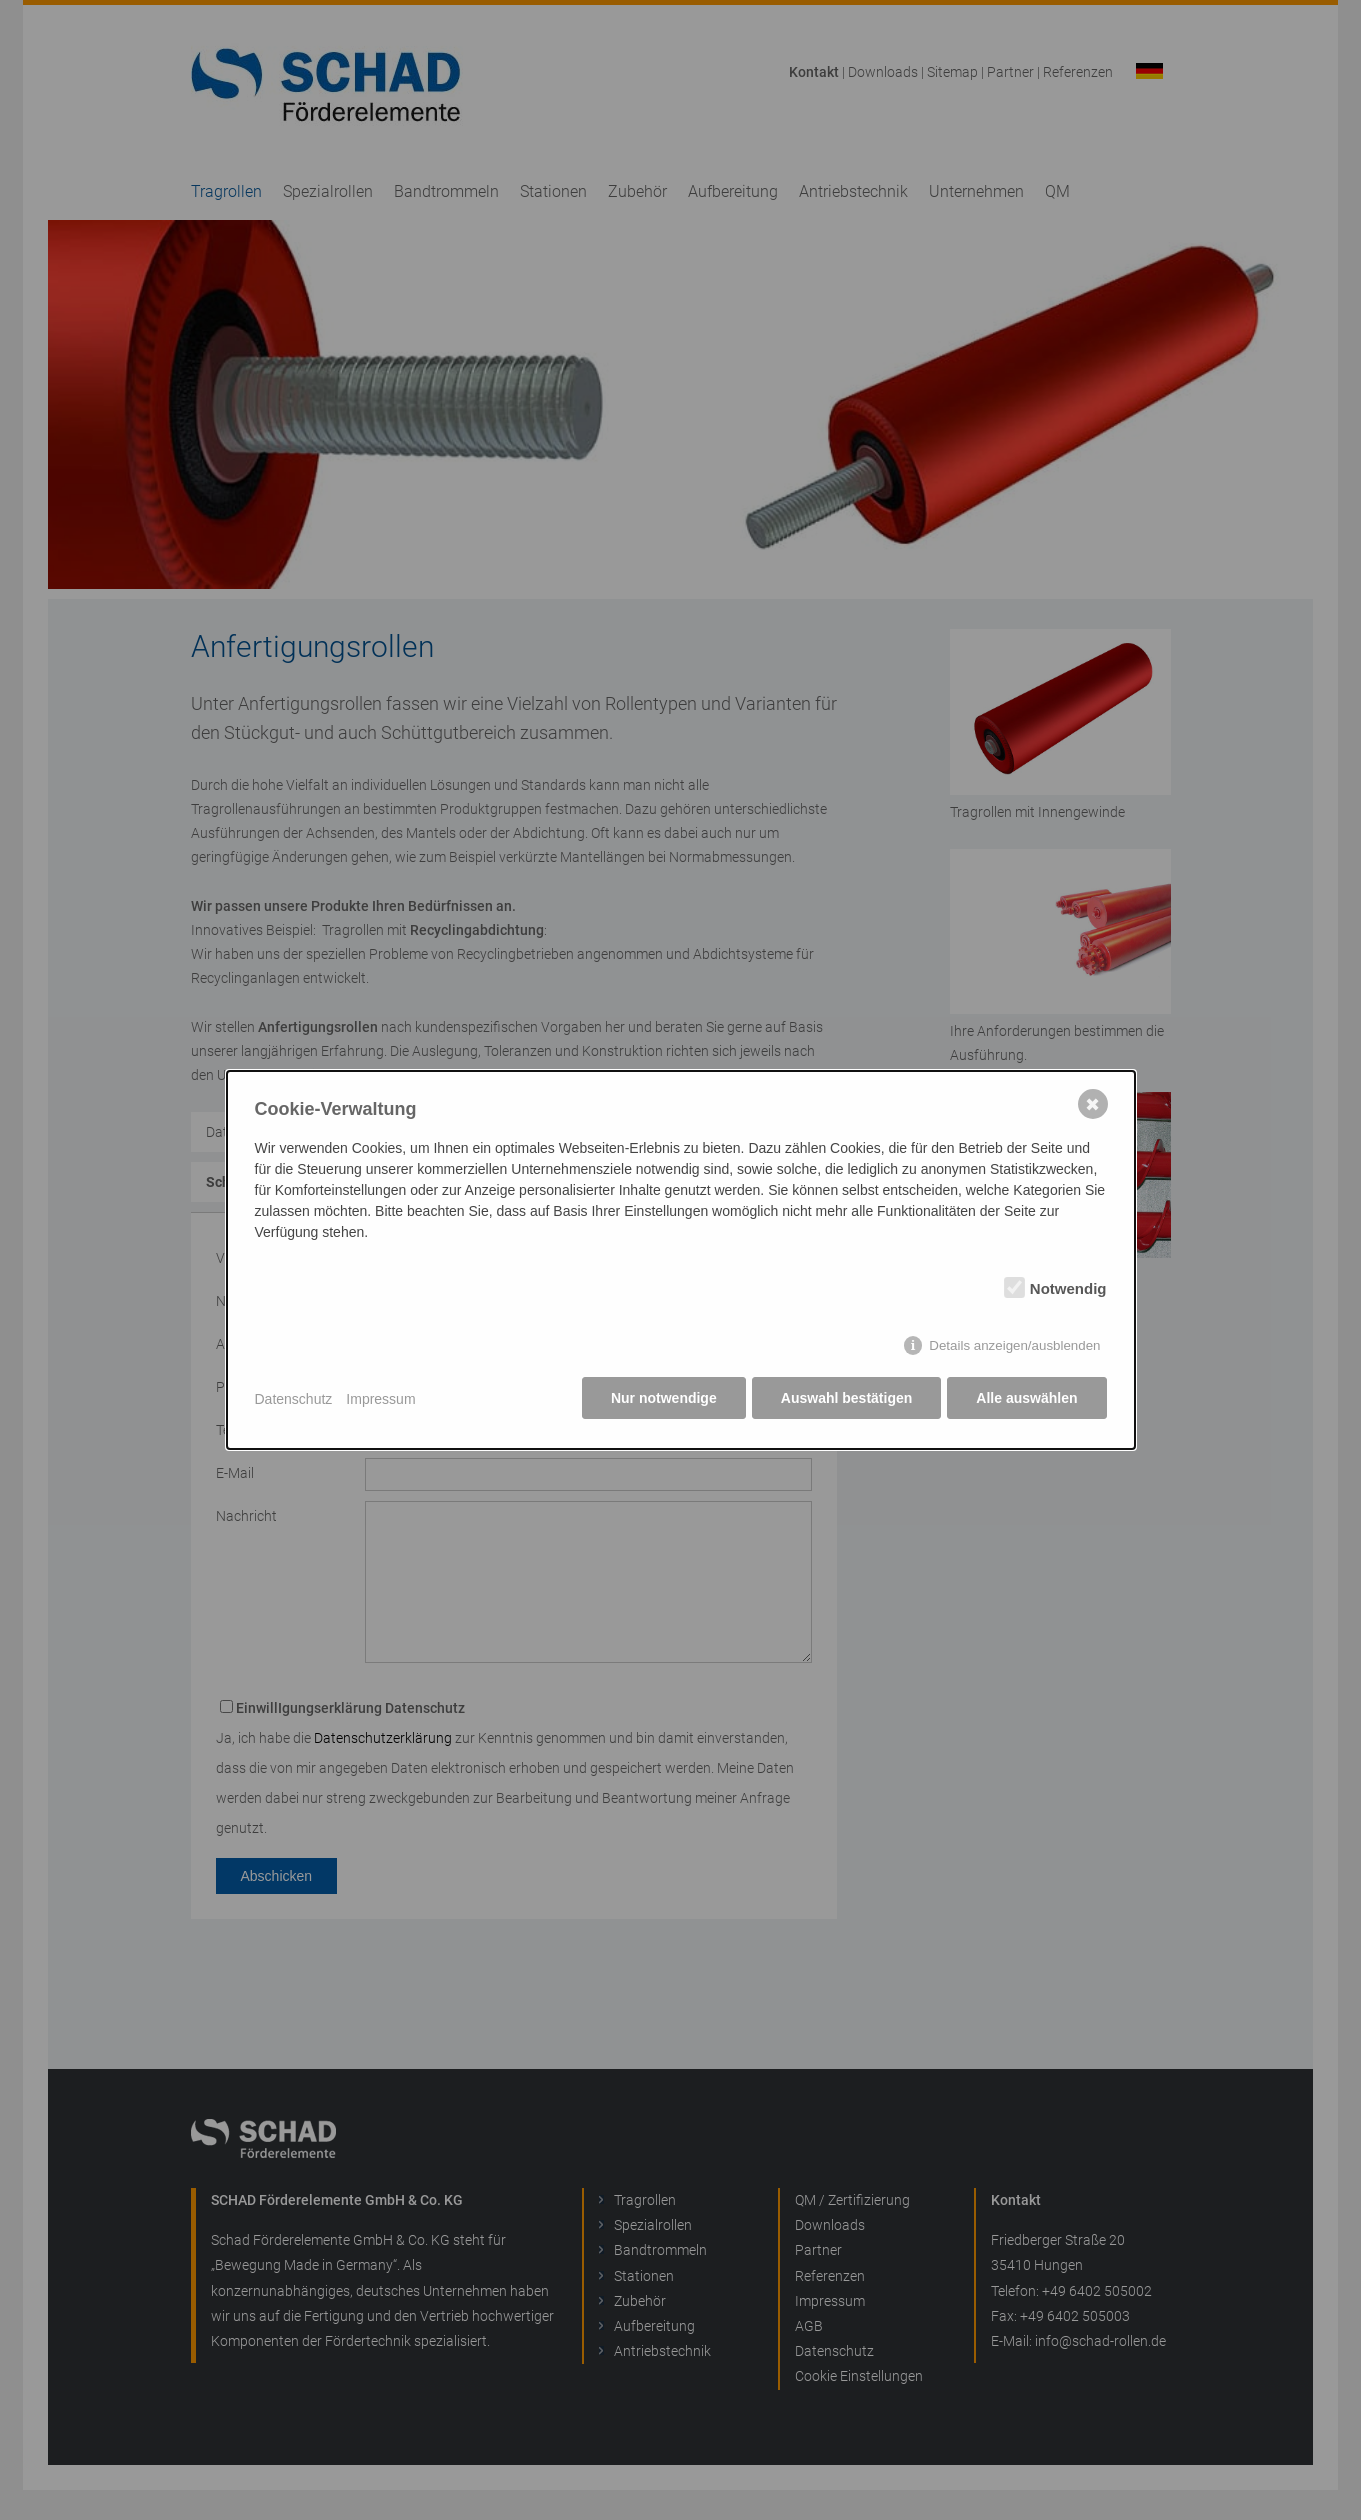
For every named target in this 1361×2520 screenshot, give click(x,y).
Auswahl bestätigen (845, 1399)
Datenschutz (294, 1399)
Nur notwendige (662, 1399)
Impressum (380, 1399)
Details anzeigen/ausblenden (1014, 1346)
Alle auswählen (1026, 1399)
